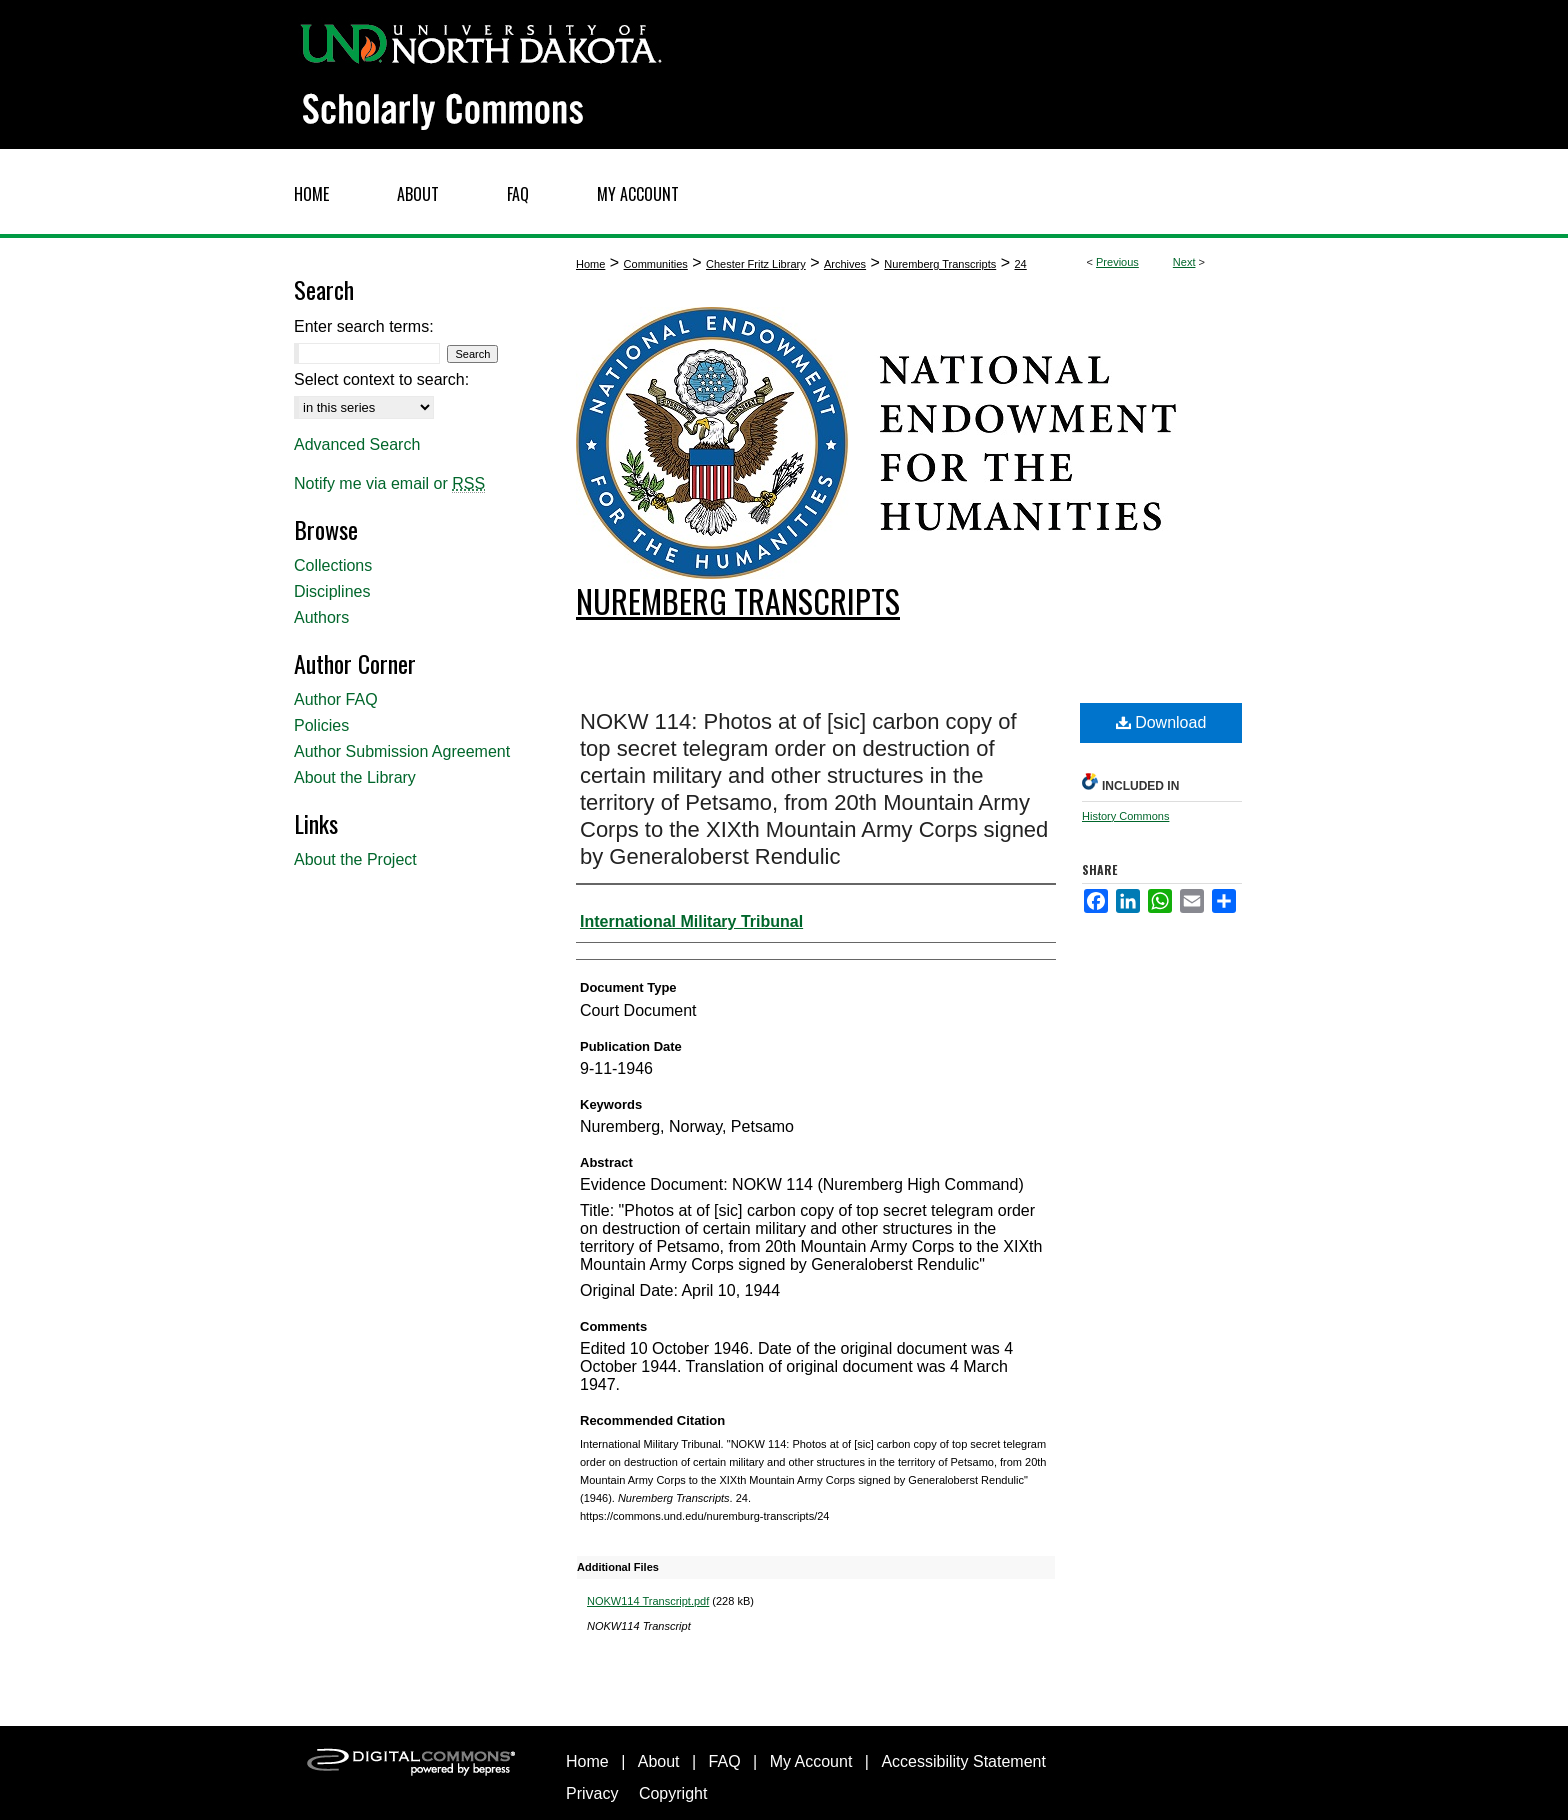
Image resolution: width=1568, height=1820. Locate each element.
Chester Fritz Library (756, 264)
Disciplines (332, 591)
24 (1020, 264)
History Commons (1125, 816)
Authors (321, 617)
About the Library (355, 777)
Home (590, 264)
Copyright (673, 1793)
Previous (1117, 262)
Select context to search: (381, 379)
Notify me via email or (389, 484)
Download (1161, 722)
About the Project (355, 859)
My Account (811, 1761)
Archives (845, 264)
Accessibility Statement (963, 1761)
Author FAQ (336, 699)
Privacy (592, 1793)
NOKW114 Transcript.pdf (648, 1601)
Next (1184, 262)
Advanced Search (357, 444)
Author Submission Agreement (402, 751)
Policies (321, 725)
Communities (656, 264)
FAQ (725, 1761)
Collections (333, 565)
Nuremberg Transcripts (940, 264)
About (659, 1761)
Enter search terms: (364, 326)
